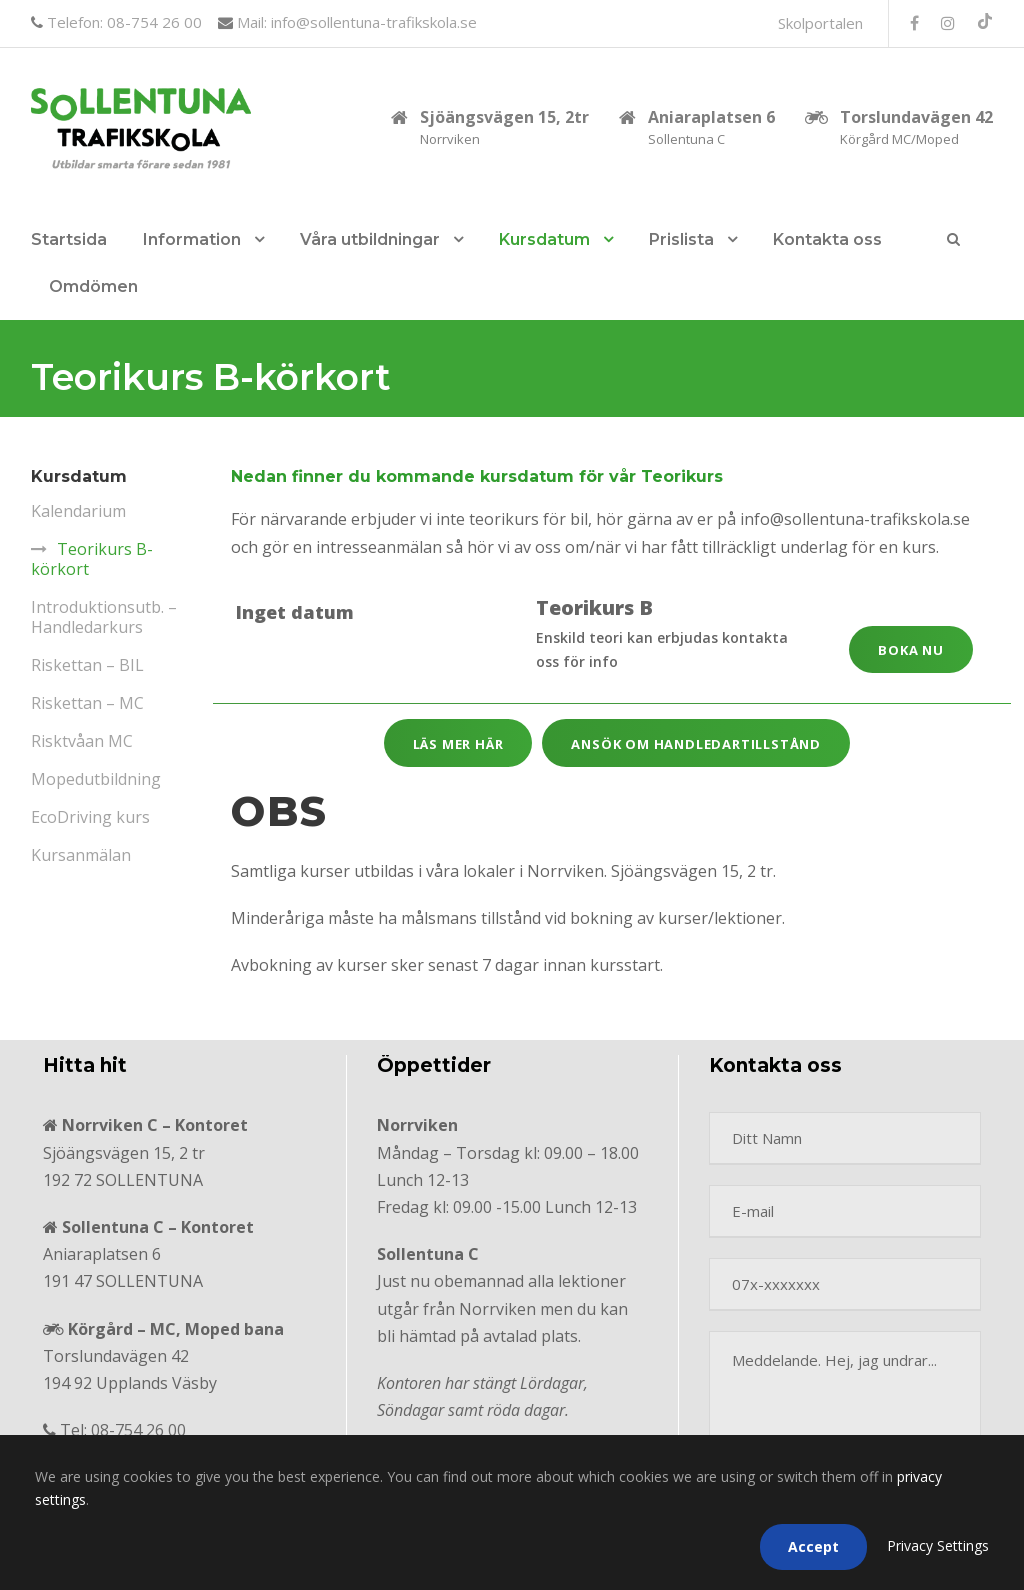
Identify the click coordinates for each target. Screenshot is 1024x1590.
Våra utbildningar (370, 239)
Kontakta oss (827, 239)
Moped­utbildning (96, 779)
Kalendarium (78, 511)
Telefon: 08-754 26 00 (122, 22)
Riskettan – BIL (87, 665)
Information (192, 239)
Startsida (69, 239)
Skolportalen (820, 23)
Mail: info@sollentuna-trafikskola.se (355, 22)
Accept (813, 1546)
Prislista (681, 239)
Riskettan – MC (87, 703)
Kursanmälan (81, 855)
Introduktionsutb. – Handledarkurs (104, 617)
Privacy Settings (938, 1545)
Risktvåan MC (82, 741)
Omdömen (93, 286)
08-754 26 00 (138, 1430)
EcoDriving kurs (90, 817)
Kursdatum (544, 239)
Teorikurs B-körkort (92, 559)
